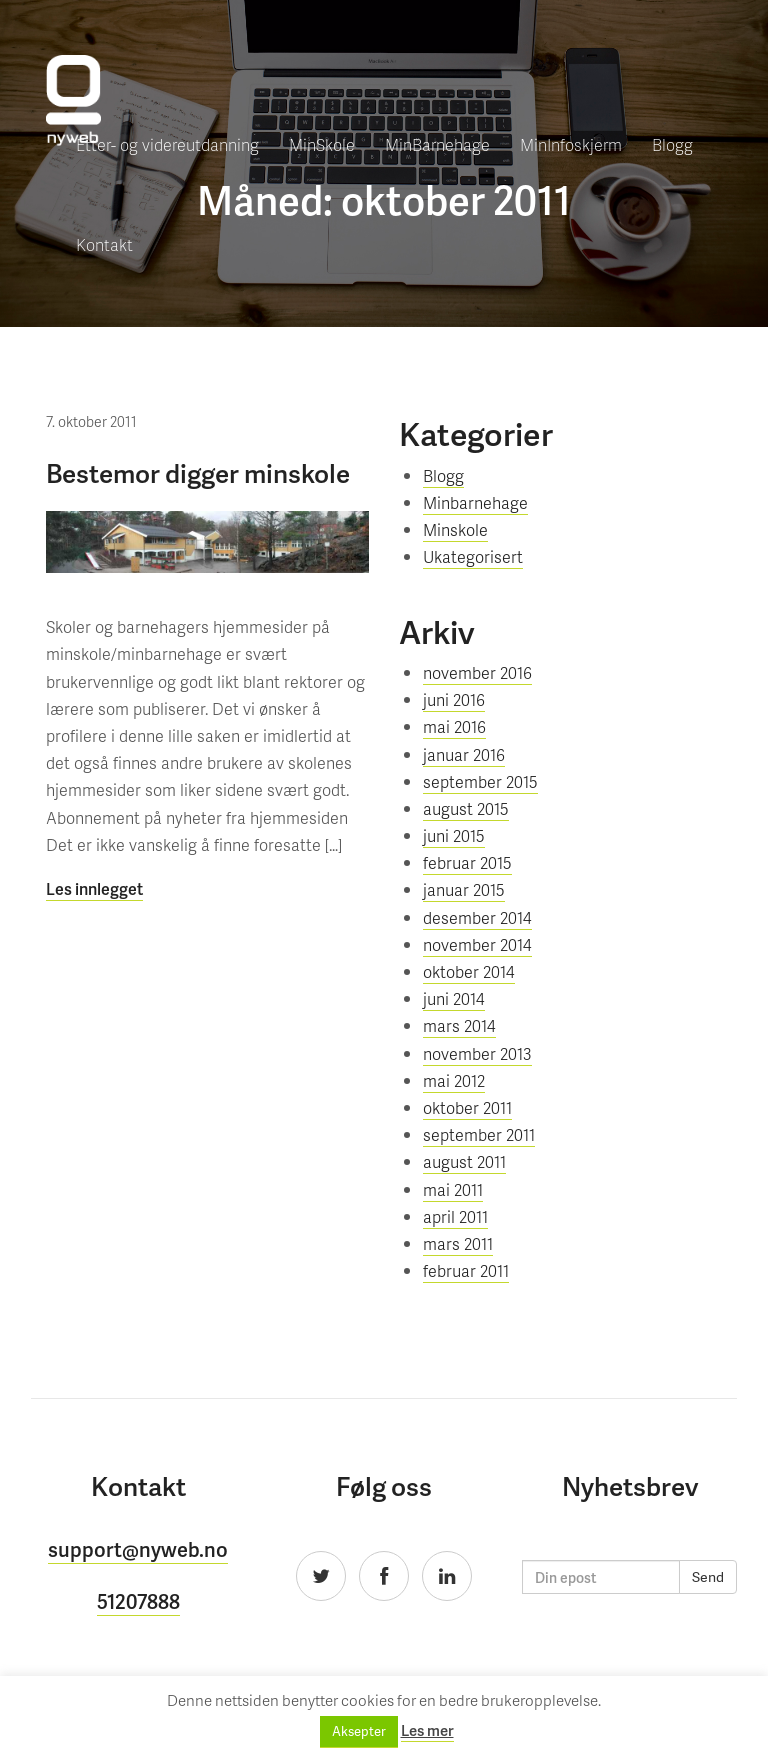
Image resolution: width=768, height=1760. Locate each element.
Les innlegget (94, 888)
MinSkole (322, 144)
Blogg (672, 144)
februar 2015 (467, 862)
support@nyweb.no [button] (138, 1549)
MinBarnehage (437, 144)
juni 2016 (454, 699)
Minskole (455, 529)
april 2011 (455, 1216)
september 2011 (479, 1134)
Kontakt (104, 244)
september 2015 (480, 781)
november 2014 (477, 944)
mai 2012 (454, 1080)
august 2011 (464, 1161)
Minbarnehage (475, 502)
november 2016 (477, 672)
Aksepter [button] (359, 1731)
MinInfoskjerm (571, 144)
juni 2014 (454, 998)
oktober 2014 (469, 971)
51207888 (138, 1601)
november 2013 (477, 1053)
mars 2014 (459, 1025)
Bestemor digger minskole (198, 472)
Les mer (427, 1730)
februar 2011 (466, 1270)
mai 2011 (453, 1189)
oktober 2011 (467, 1107)
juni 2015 (454, 835)
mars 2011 (458, 1243)
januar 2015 (464, 889)
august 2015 (466, 808)
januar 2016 (464, 754)
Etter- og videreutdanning (167, 144)
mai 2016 (454, 726)
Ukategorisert (473, 556)
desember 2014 (477, 917)
